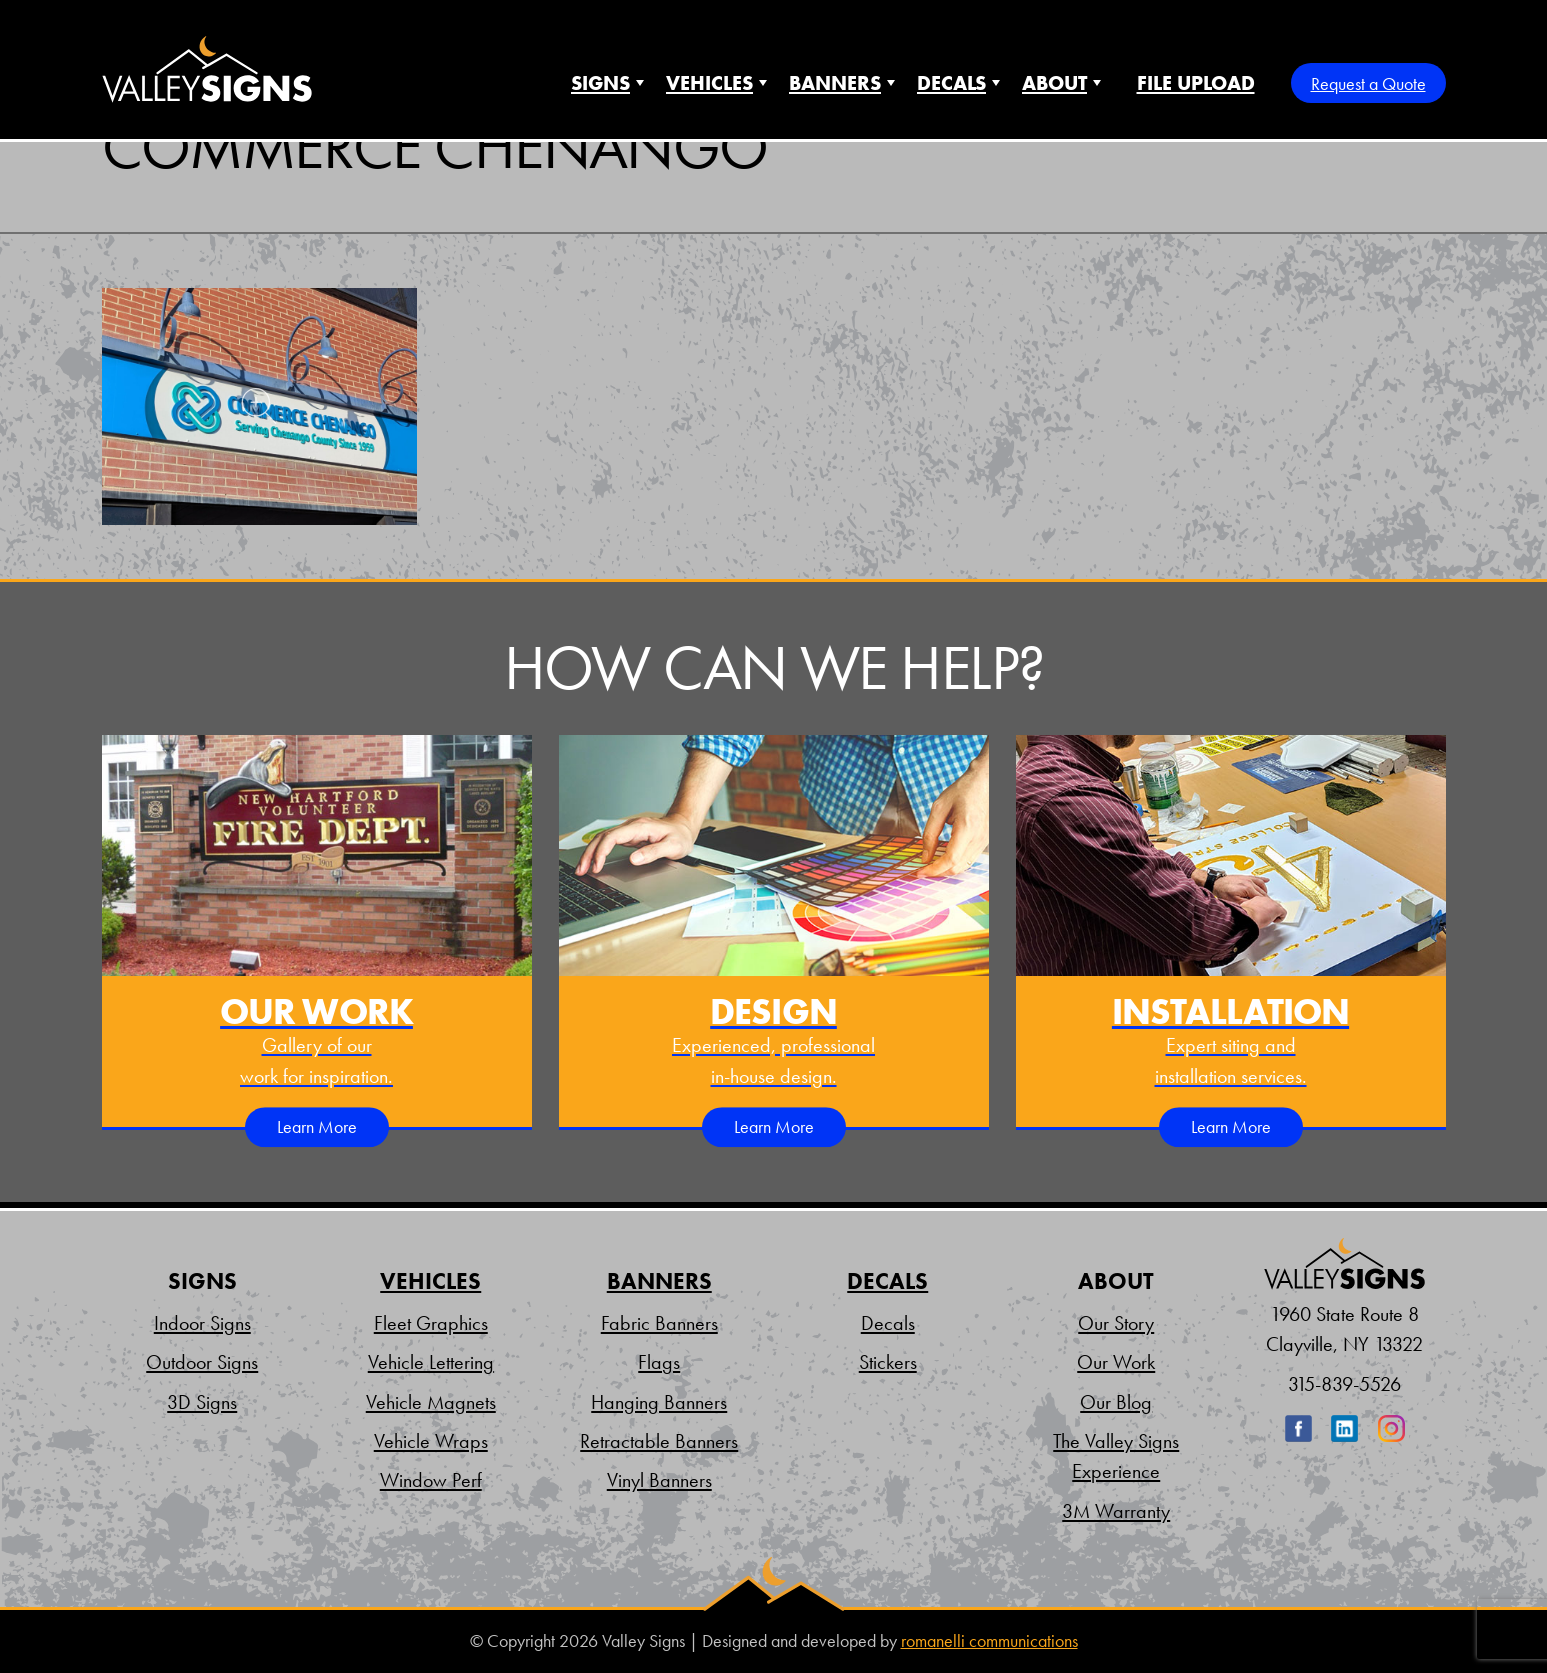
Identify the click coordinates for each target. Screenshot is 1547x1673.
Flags (659, 1362)
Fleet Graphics (431, 1323)
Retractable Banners (659, 1441)
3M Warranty (1116, 1511)
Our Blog (1116, 1402)
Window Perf (431, 1480)
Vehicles (709, 83)
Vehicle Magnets (431, 1402)
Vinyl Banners (659, 1480)
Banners (835, 83)
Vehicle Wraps (431, 1441)
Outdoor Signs (202, 1362)
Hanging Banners (659, 1402)
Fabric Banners (659, 1323)
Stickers (888, 1362)
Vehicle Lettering (431, 1362)
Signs (600, 83)
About (1054, 83)
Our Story (1116, 1323)
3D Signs (202, 1402)
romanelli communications (989, 1641)
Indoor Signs (202, 1323)
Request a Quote (1368, 83)
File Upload (1196, 83)
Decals (951, 83)
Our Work (1116, 1362)
